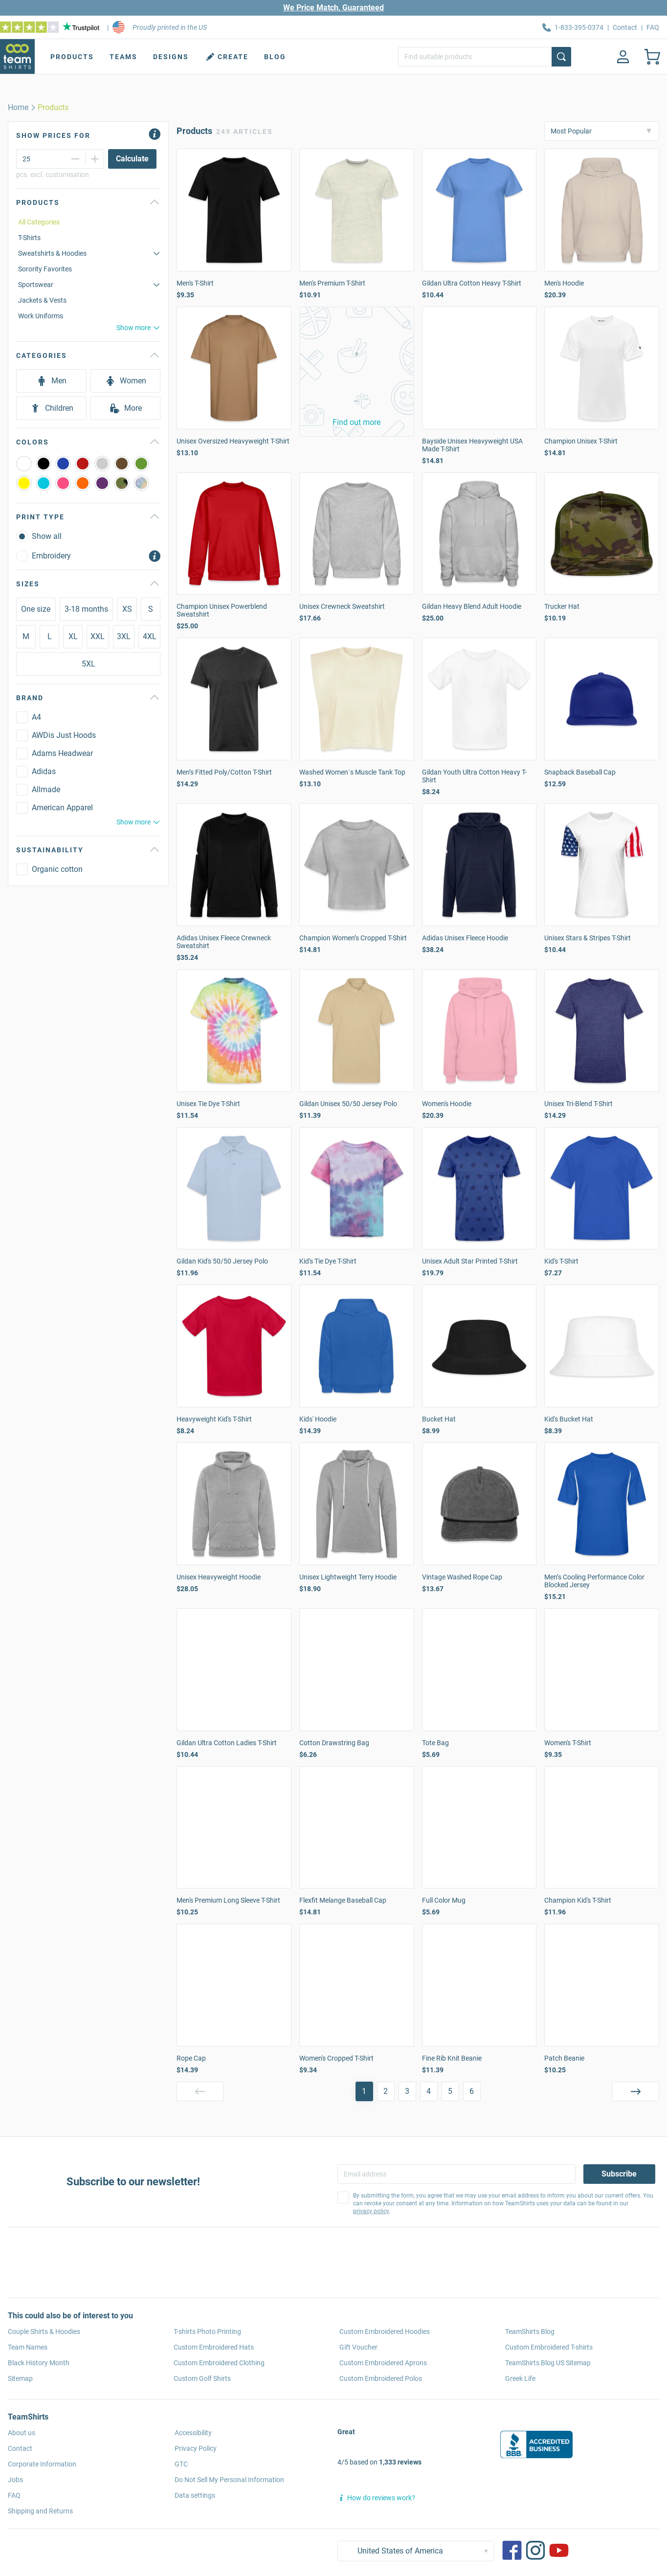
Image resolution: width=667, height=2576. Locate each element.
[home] (18, 107)
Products (72, 57)
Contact (625, 27)
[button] (356, 372)
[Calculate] (132, 159)
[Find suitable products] (484, 57)
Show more (138, 328)
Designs (171, 57)
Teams (123, 57)
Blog (275, 57)
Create (226, 57)
